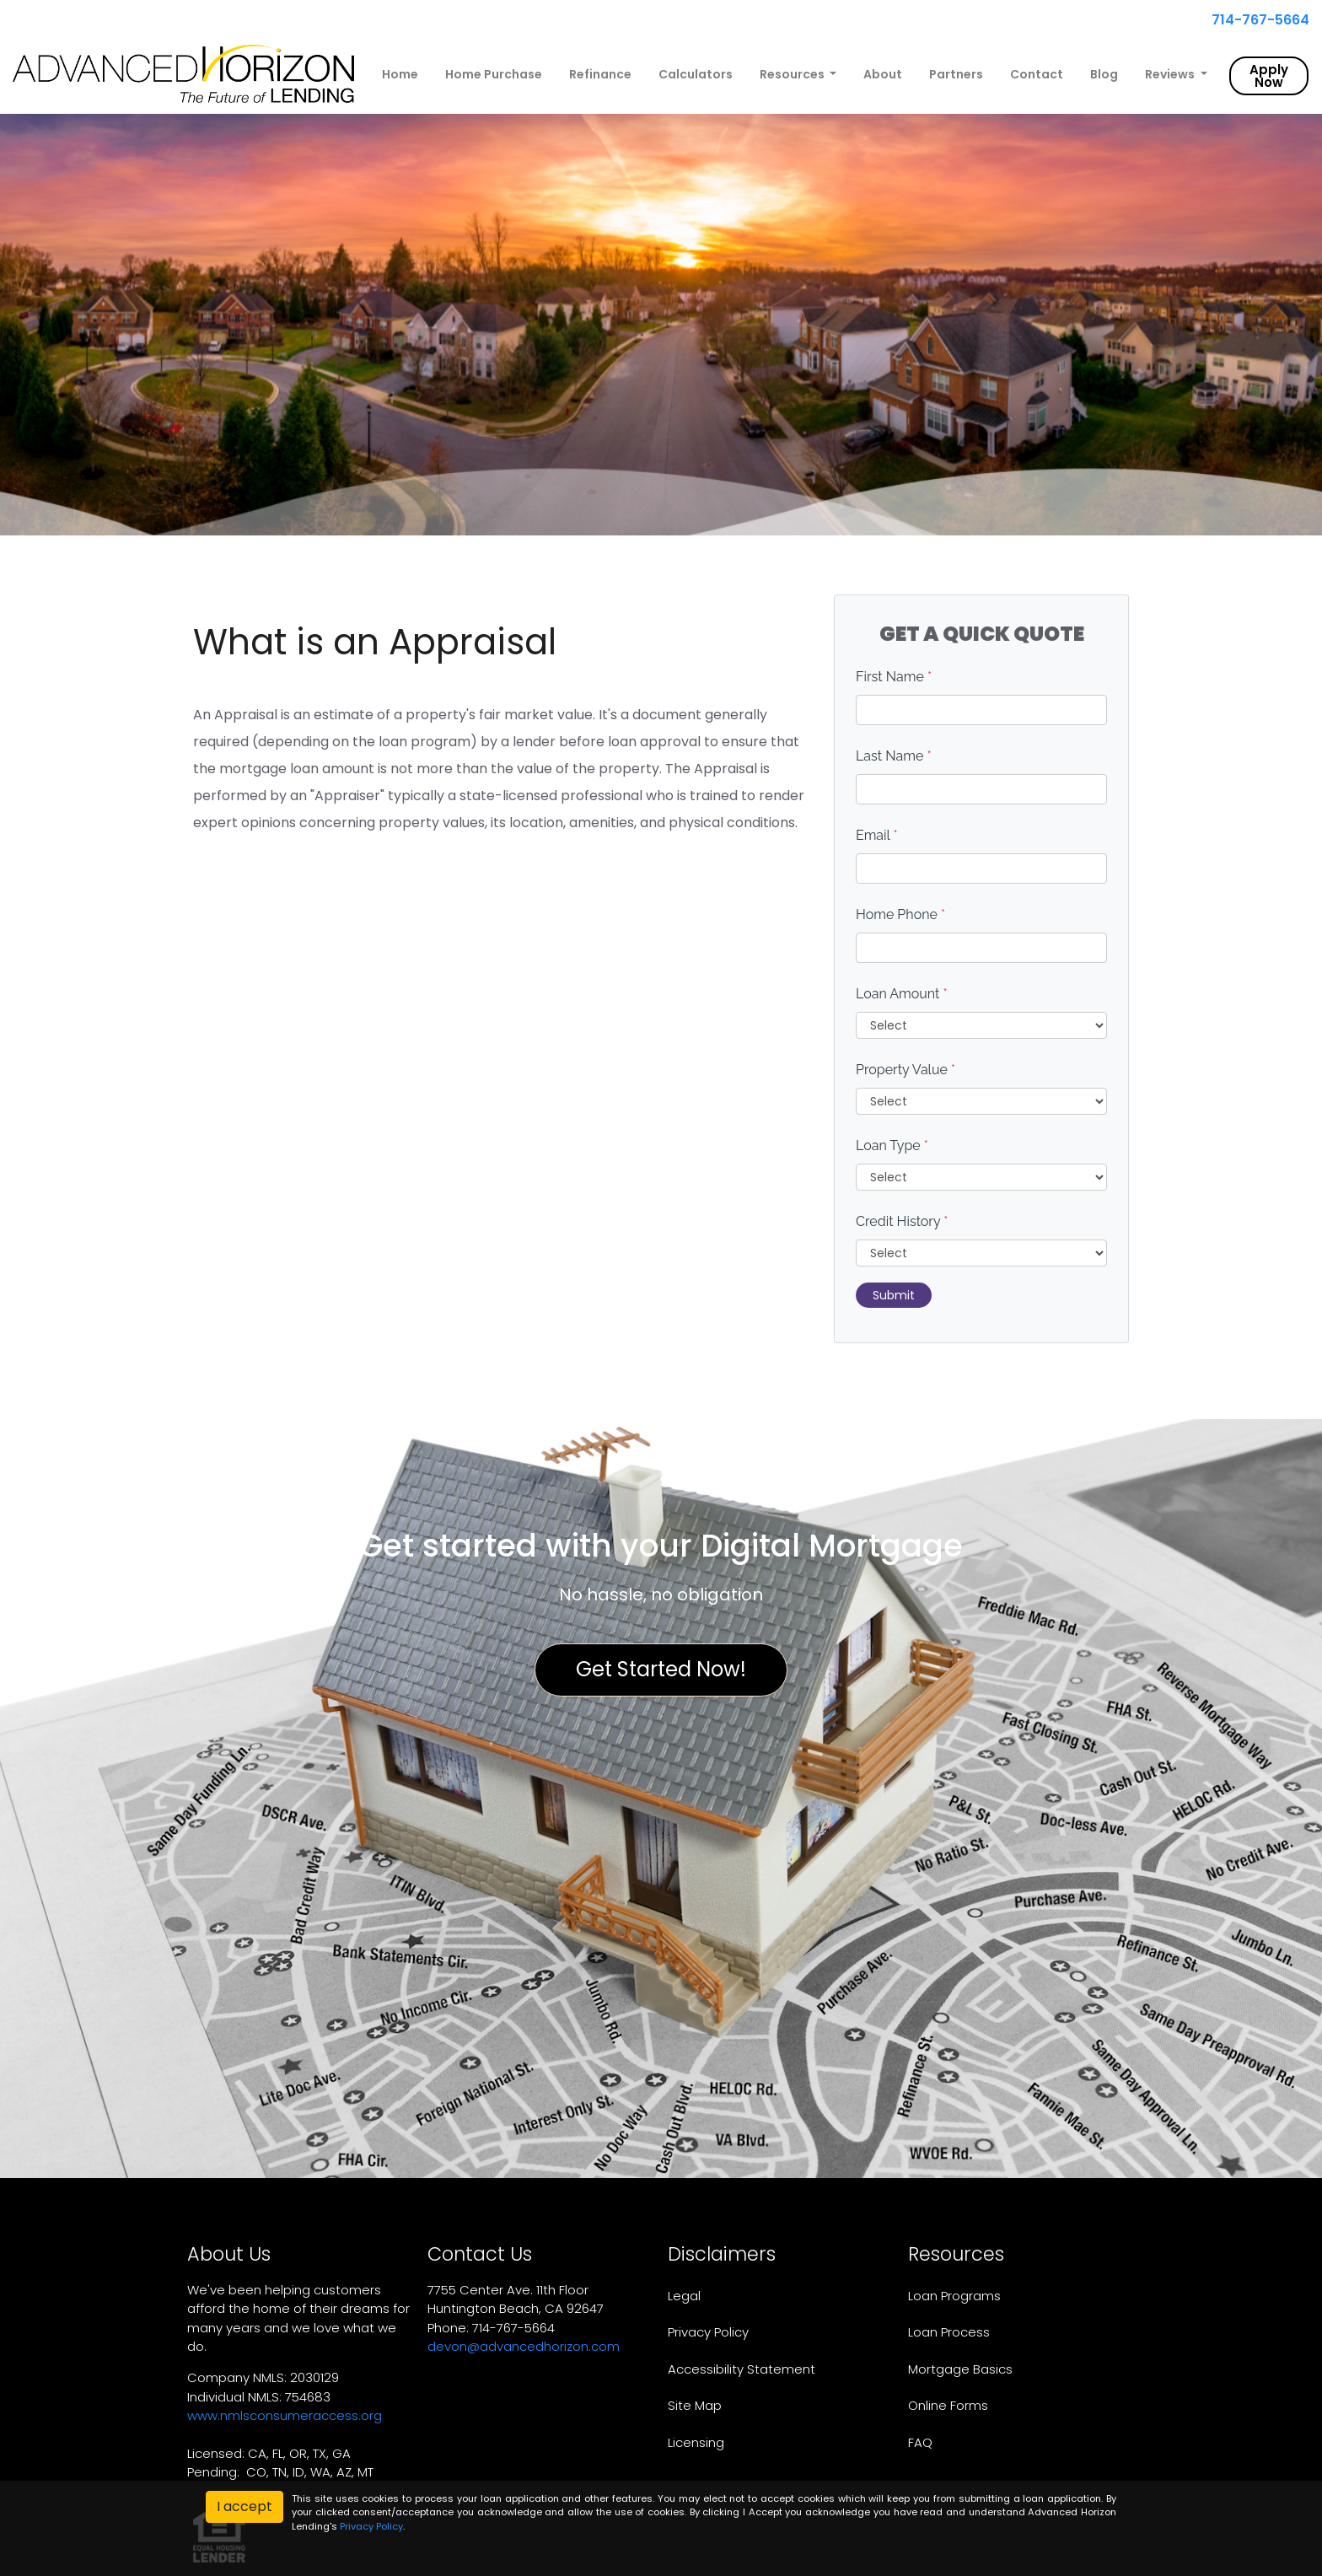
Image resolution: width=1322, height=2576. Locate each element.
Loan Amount (902, 994)
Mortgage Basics (960, 2369)
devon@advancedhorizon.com (523, 2346)
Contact (1036, 74)
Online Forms (948, 2405)
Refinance (600, 74)
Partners (956, 74)
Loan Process (949, 2332)
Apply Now (1268, 76)
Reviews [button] (1171, 74)
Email (877, 835)
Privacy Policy (708, 2332)
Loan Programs (954, 2295)
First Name (894, 677)
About (882, 74)
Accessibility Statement (741, 2369)
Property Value (905, 1070)
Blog (1104, 74)
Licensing (696, 2442)
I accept (244, 2506)
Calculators (695, 74)
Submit (894, 1295)
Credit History (902, 1221)
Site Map (695, 2405)
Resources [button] (793, 74)
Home (400, 74)
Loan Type (892, 1145)
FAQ (920, 2442)
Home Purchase (493, 74)
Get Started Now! (661, 1669)
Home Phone (900, 914)
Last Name (894, 756)
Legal (684, 2295)
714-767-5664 (1253, 20)
